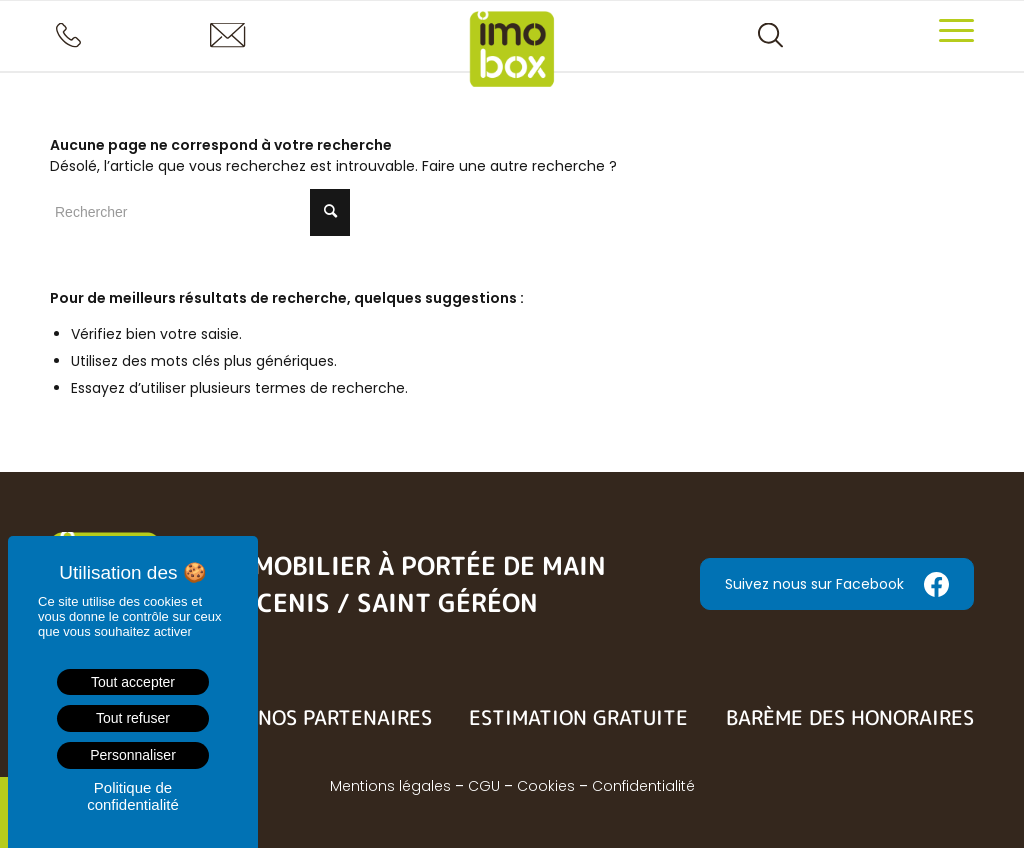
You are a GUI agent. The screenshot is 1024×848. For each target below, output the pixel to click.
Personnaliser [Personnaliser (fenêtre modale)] (133, 755)
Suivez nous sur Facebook (837, 584)
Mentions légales (390, 786)
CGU (484, 786)
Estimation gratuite (578, 717)
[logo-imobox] (512, 56)
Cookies (546, 786)
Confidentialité (643, 786)
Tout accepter (133, 682)
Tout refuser (133, 718)
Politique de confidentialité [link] (133, 796)
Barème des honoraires (850, 717)
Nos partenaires (345, 717)
